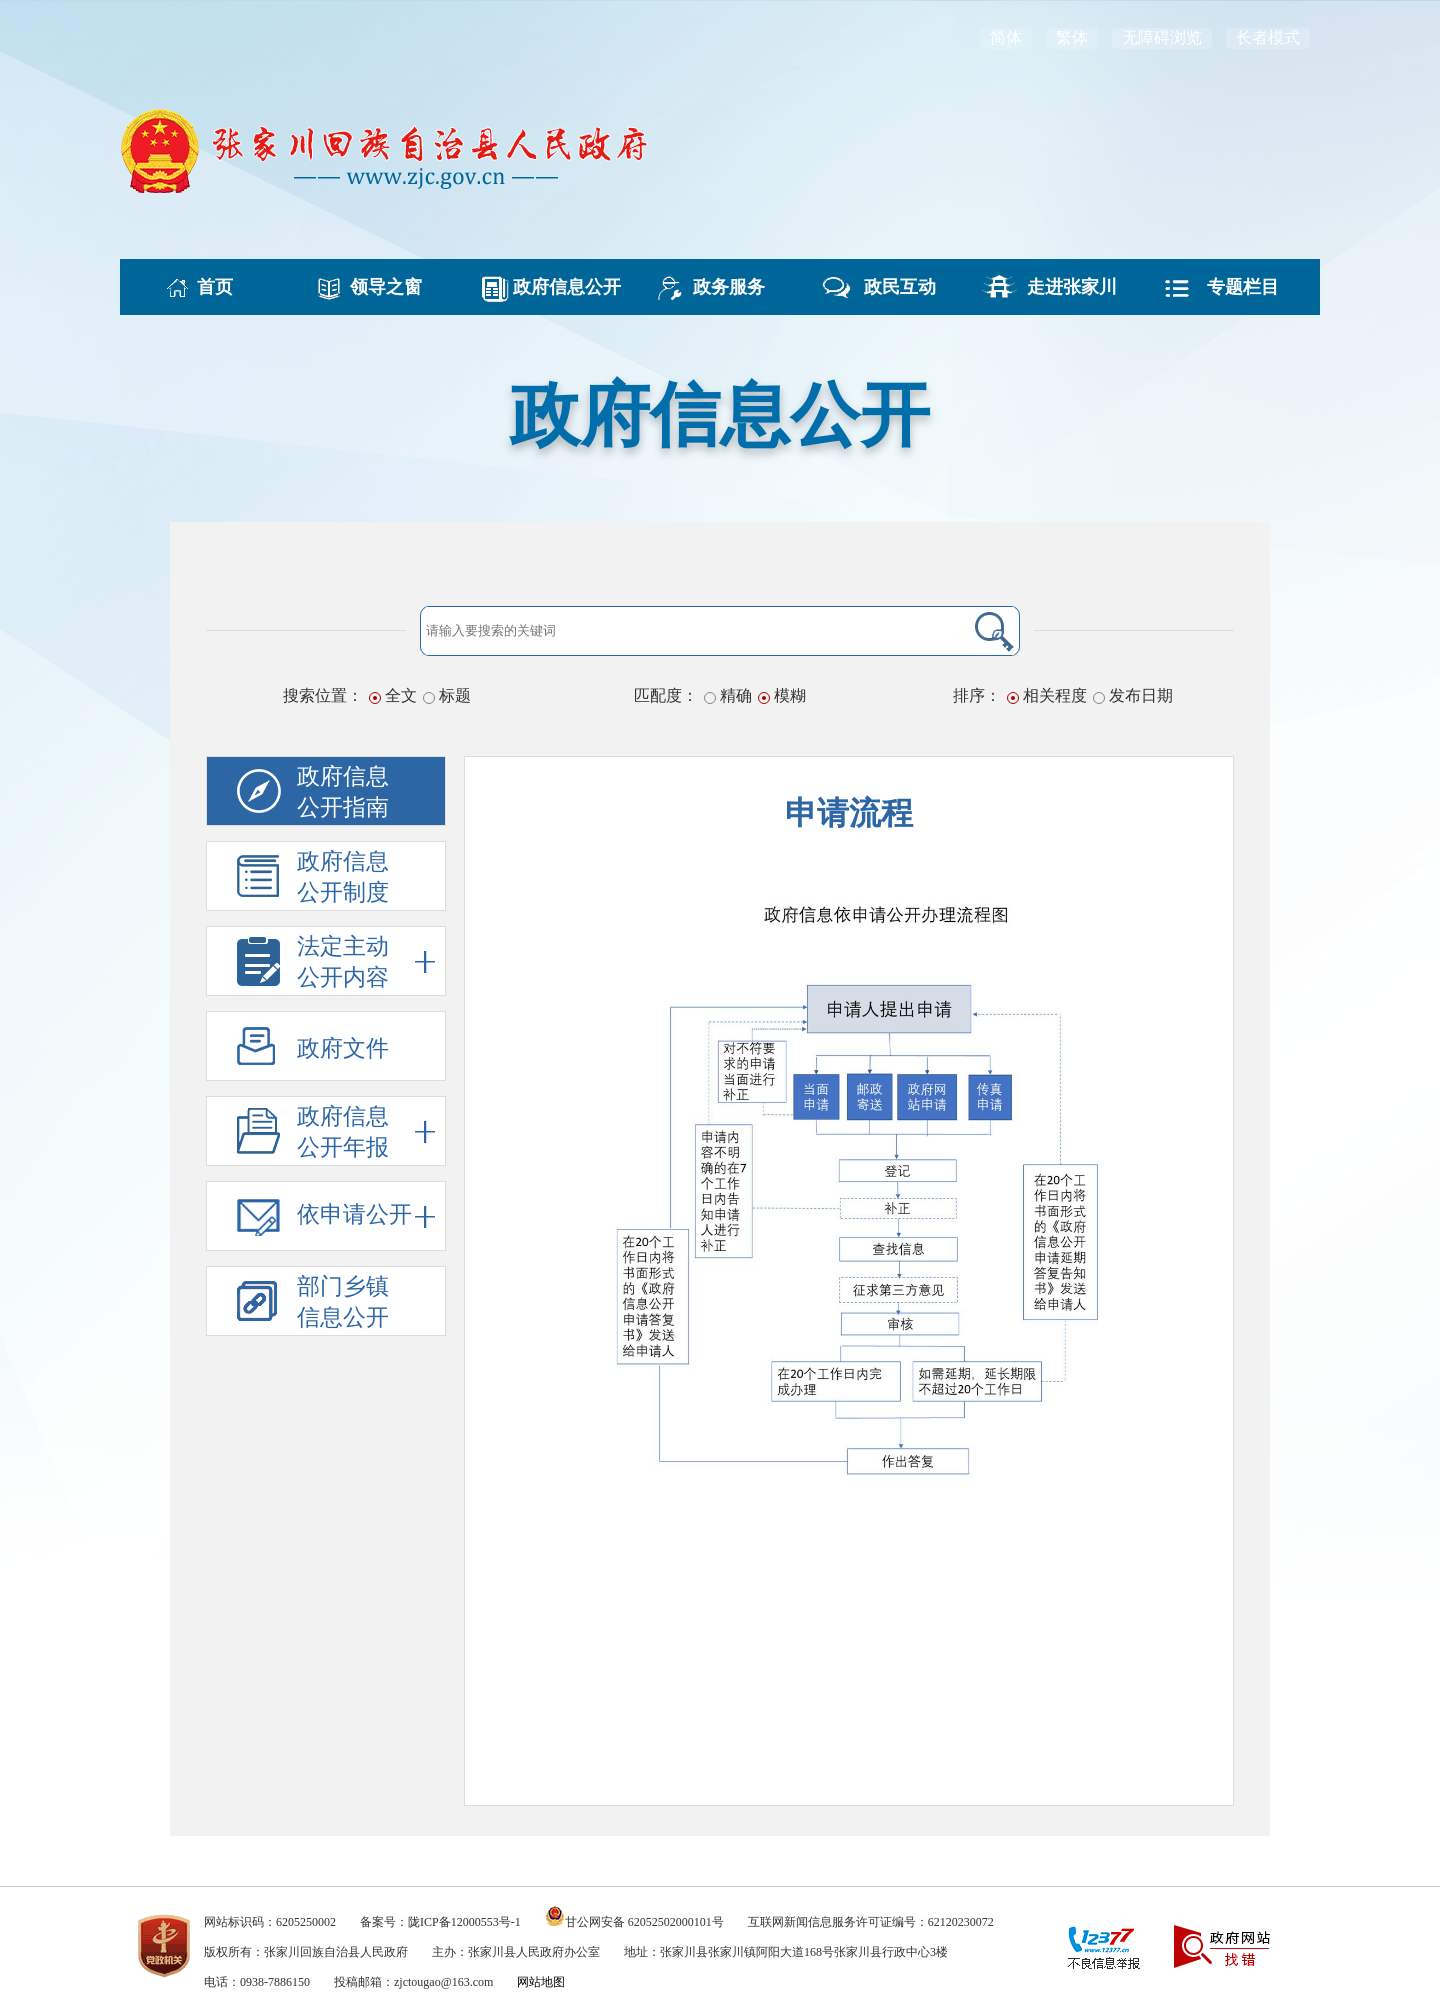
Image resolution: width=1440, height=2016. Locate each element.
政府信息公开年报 (366, 1131)
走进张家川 (1063, 287)
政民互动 (891, 287)
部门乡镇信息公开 (343, 1302)
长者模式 (1268, 37)
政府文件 (343, 1048)
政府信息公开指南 (343, 792)
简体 (1006, 37)
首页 (206, 287)
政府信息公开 (549, 287)
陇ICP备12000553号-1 (464, 1922)
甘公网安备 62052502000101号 (644, 1922)
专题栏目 (1234, 287)
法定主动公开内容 (366, 961)
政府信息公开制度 (343, 877)
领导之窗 (377, 287)
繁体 (1072, 37)
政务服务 (720, 287)
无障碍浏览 (1162, 37)
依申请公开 (366, 1216)
